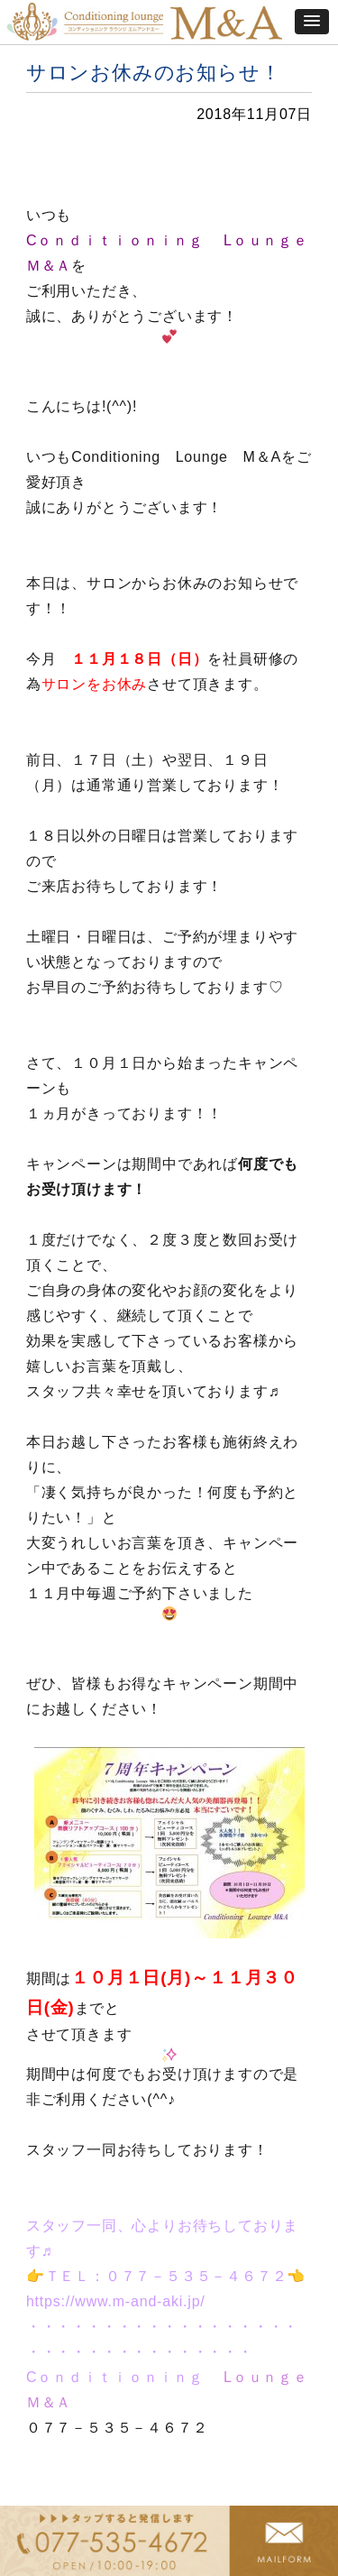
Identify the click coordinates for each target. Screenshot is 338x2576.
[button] (312, 21)
